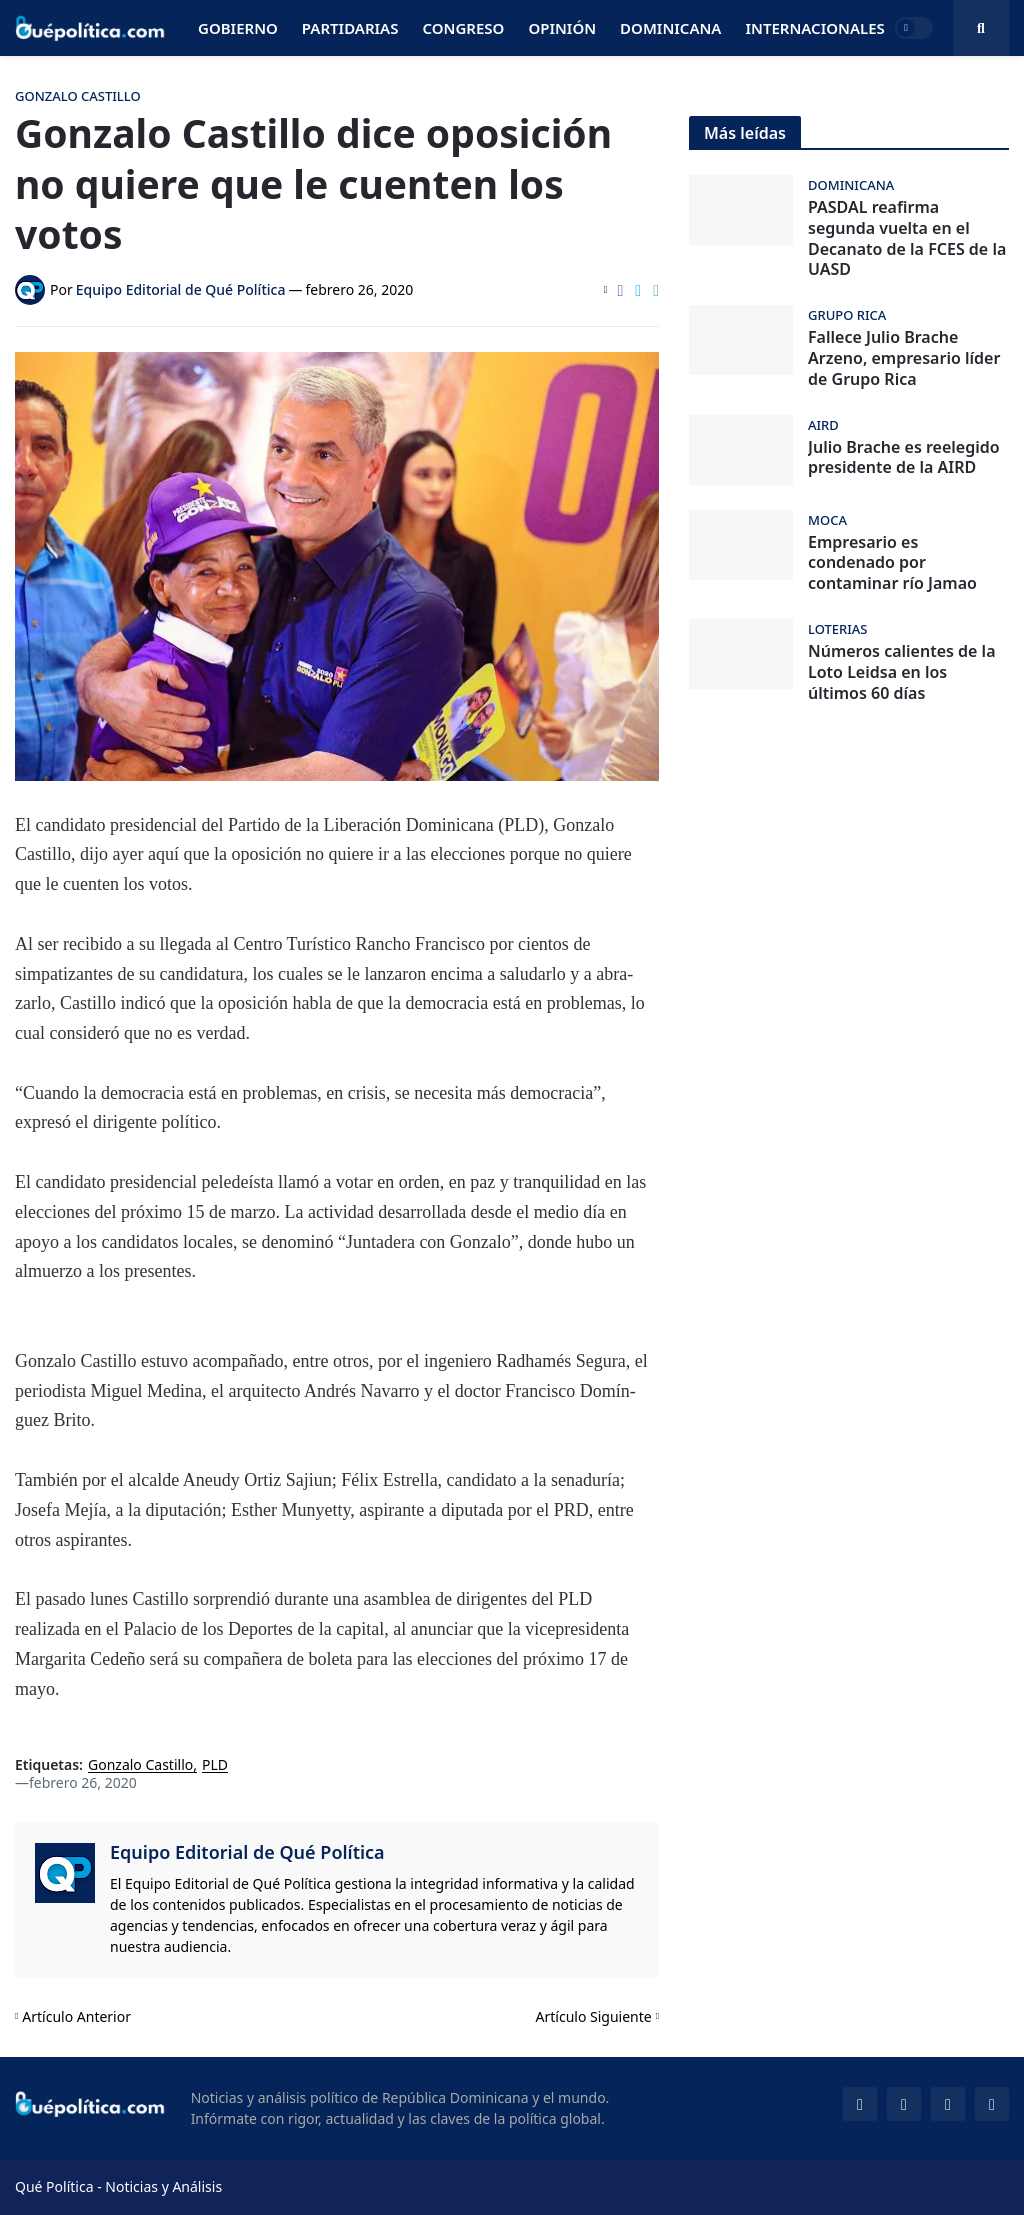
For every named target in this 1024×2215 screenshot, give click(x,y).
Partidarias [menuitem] (350, 28)
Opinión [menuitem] (562, 28)
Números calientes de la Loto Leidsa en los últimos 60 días (902, 672)
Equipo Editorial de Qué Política (247, 1852)
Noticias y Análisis (163, 2186)
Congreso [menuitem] (463, 28)
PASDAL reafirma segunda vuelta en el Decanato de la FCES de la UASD (907, 238)
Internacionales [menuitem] (814, 28)
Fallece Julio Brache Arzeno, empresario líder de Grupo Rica (904, 358)
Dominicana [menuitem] (670, 28)
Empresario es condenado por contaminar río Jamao (892, 563)
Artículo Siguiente (594, 2016)
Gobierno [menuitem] (238, 28)
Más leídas (745, 133)
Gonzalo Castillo (140, 1765)
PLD (215, 1765)
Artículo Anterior (76, 2016)
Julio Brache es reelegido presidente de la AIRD (904, 458)
